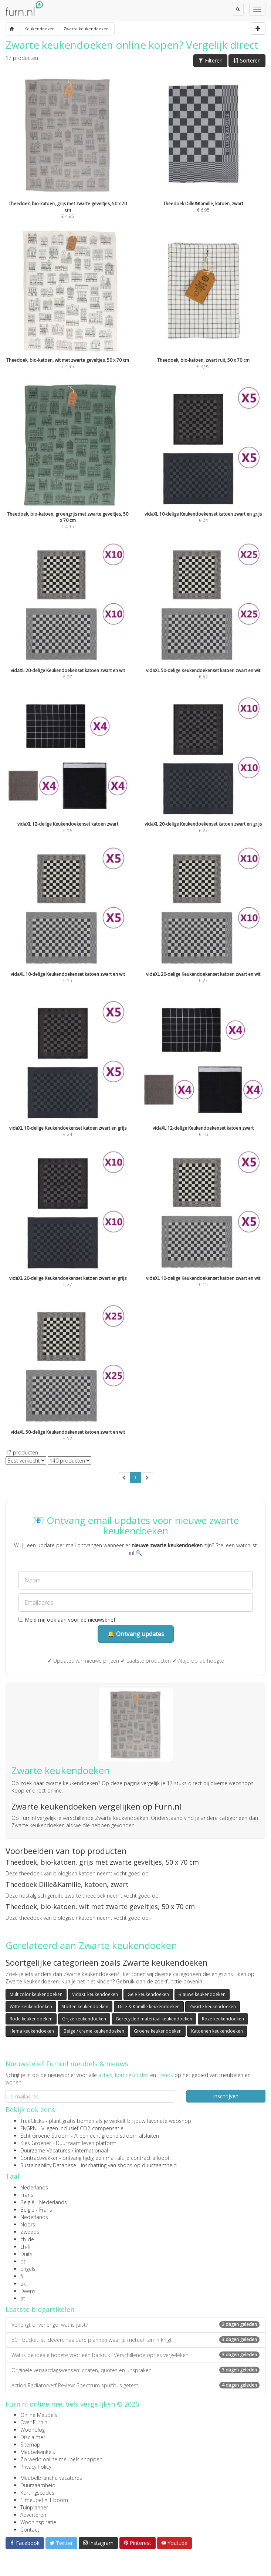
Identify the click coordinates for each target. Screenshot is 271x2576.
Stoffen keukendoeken (85, 2006)
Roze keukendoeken (223, 2019)
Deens (27, 2291)
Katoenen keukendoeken (217, 2031)
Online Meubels (38, 2414)
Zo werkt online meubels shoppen (61, 2459)
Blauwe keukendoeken (202, 1994)
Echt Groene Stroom (45, 2135)
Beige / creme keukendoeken (94, 2031)
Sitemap (30, 2444)
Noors (27, 2224)
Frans (26, 2194)
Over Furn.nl (34, 2422)
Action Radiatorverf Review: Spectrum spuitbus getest (135, 2385)
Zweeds (29, 2231)
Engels (27, 2268)
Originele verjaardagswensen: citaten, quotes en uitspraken (135, 2370)
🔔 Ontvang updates (135, 1634)
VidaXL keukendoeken (95, 1994)
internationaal (91, 2150)
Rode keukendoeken (31, 2019)
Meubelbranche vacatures (51, 2477)
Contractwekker (39, 2157)
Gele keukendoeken (148, 1994)
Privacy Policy (35, 2466)
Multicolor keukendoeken (36, 1994)
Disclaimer (32, 2437)
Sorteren (247, 60)
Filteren (210, 60)
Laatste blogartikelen (40, 2309)
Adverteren (33, 2514)
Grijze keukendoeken (84, 2019)
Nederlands (34, 2187)
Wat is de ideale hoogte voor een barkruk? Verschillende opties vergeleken (135, 2354)
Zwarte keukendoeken (212, 2006)
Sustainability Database (48, 2165)
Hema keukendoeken (32, 2031)
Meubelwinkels (37, 2451)
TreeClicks (32, 2120)
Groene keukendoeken (158, 2031)
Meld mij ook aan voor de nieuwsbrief (66, 1619)
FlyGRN (28, 2128)
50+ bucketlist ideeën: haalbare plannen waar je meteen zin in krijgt (135, 2339)
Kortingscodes (37, 2492)
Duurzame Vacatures (45, 2150)
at (22, 2298)
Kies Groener (35, 2143)
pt (23, 2261)
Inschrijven (225, 2096)
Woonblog (32, 2429)
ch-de (27, 2239)
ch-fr (25, 2246)
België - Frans (36, 2209)
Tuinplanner (34, 2507)
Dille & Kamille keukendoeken (149, 2006)
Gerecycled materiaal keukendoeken (154, 2019)
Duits (26, 2254)
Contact (29, 2529)
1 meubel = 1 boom (44, 2499)
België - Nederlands (43, 2202)
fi (21, 2276)
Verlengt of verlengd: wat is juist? (135, 2324)
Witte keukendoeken (31, 2006)
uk (23, 2283)
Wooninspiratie (38, 2522)
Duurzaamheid (37, 2485)
